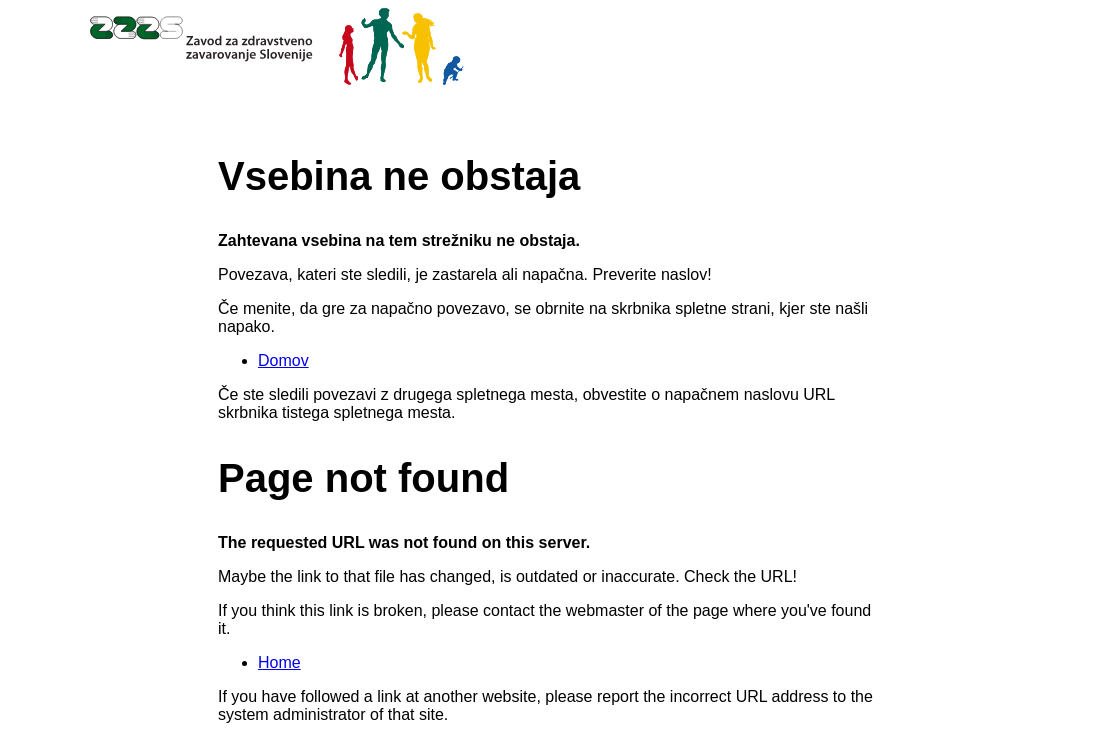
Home (279, 662)
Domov (283, 360)
